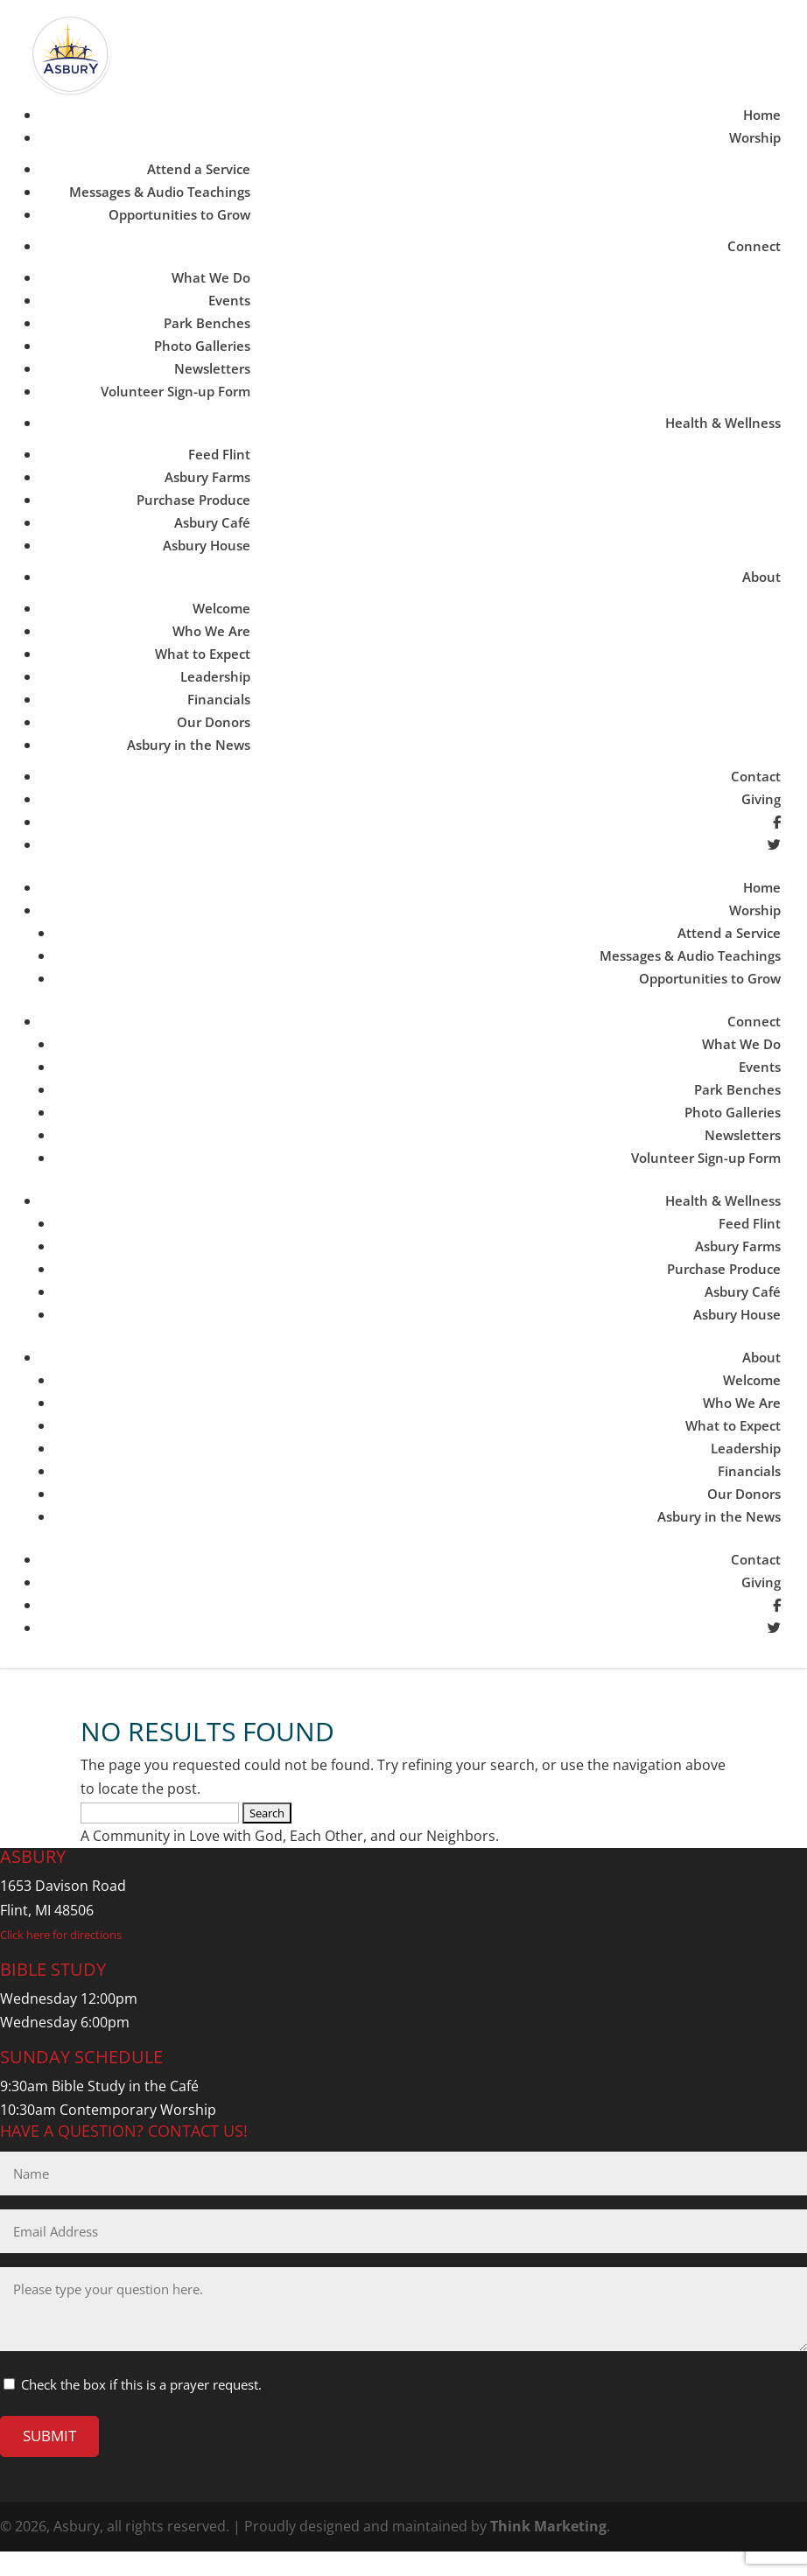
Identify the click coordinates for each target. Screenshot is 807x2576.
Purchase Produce (193, 499)
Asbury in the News (188, 744)
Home (762, 114)
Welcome (221, 608)
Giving (761, 799)
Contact (756, 776)
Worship (755, 137)
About (761, 576)
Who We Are (211, 631)
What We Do (211, 277)
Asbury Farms (207, 477)
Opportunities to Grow (179, 214)
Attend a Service (198, 169)
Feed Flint (219, 454)
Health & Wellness (723, 422)
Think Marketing (548, 2526)
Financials (218, 699)
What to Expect (202, 653)
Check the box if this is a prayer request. (141, 2384)
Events (229, 300)
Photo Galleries (202, 345)
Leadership (215, 676)
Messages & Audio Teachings (159, 191)
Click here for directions (61, 1934)
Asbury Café (212, 522)
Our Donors (213, 722)
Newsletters (212, 368)
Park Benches (207, 323)
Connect (754, 246)
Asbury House (206, 545)
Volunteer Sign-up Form (175, 391)
